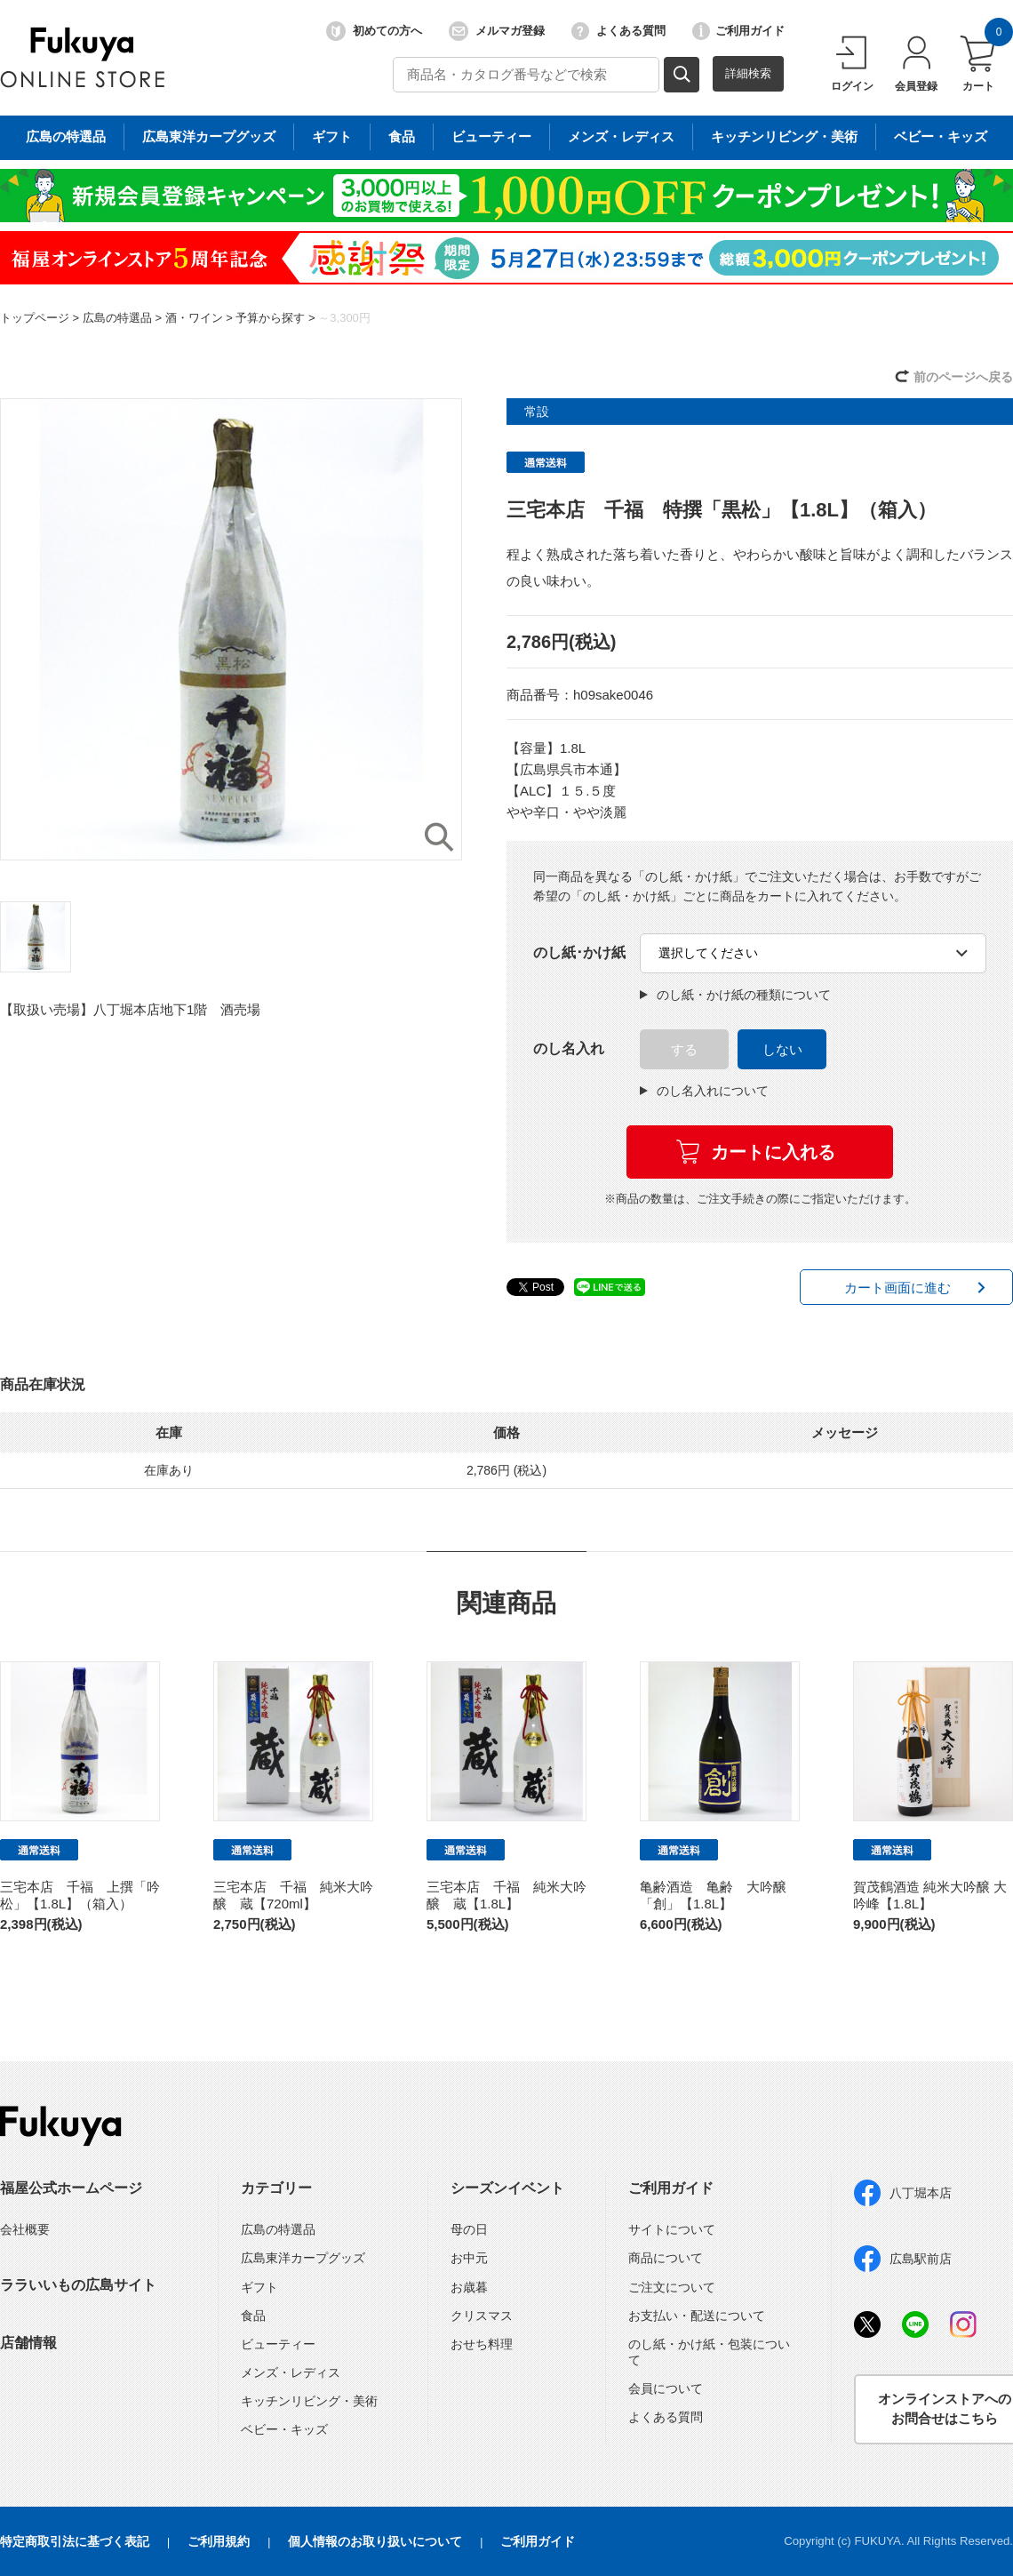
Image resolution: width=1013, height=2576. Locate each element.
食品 (253, 2315)
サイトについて (671, 2229)
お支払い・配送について (696, 2315)
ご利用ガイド (738, 31)
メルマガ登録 (497, 31)
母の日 (469, 2229)
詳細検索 (748, 73)
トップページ (34, 317)
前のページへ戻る (963, 377)
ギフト (259, 2287)
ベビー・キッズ (284, 2429)
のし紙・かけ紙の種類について (735, 995)
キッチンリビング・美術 (309, 2401)
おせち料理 (482, 2344)
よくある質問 (618, 31)
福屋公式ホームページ (71, 2188)
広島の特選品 (117, 317)
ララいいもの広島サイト (78, 2284)
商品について (665, 2258)
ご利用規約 (218, 2541)
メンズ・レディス (290, 2372)
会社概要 (25, 2229)
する (684, 1049)
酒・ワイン (194, 317)
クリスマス (482, 2315)
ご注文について (671, 2287)
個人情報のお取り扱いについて (375, 2541)
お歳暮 (469, 2287)
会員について (665, 2388)
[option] (231, 629)
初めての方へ (374, 31)
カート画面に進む (897, 1287)
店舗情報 (28, 2342)
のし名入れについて (704, 1091)
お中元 (469, 2258)
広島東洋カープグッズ (303, 2258)
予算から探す (270, 317)
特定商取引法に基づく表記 (74, 2541)
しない (782, 1049)
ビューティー (278, 2344)
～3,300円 (344, 317)
